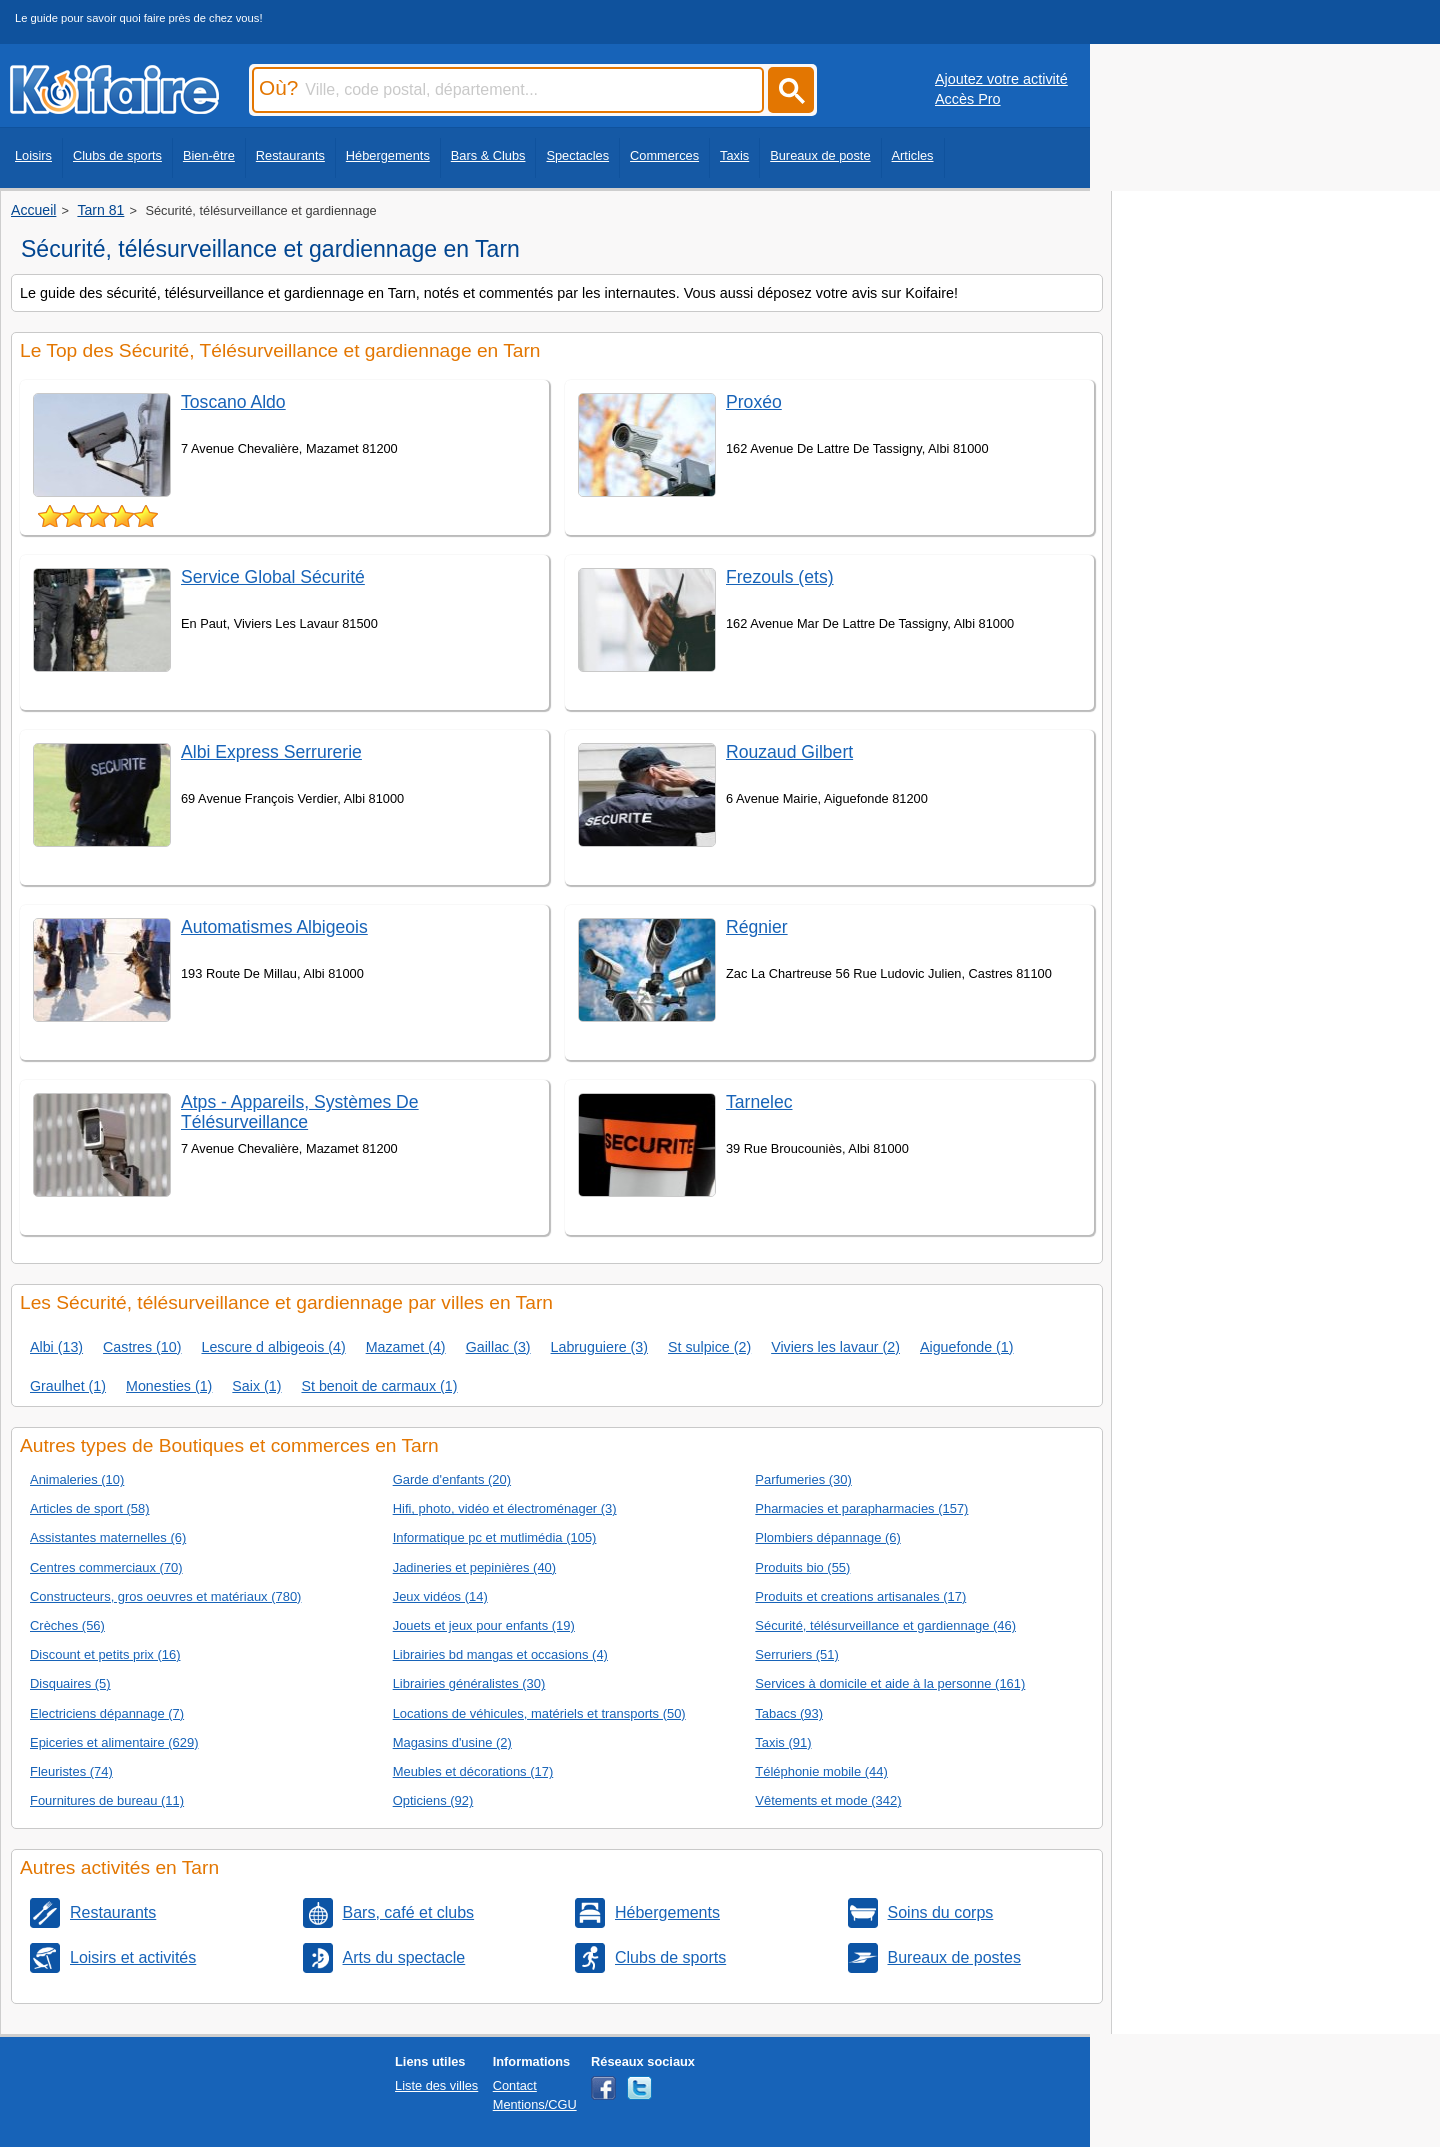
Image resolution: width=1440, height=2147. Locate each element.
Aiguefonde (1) (966, 1347)
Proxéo (754, 402)
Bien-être (209, 155)
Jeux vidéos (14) (440, 1596)
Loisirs (33, 155)
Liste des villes (436, 2085)
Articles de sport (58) (90, 1508)
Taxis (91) (783, 1742)
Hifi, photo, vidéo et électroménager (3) (505, 1508)
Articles (913, 155)
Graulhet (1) (68, 1386)
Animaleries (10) (77, 1479)
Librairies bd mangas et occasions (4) (500, 1654)
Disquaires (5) (70, 1683)
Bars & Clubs (488, 155)
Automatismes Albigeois (274, 927)
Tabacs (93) (789, 1713)
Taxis (734, 155)
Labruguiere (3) (599, 1347)
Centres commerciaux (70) (106, 1567)
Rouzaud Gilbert (789, 752)
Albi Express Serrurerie (271, 752)
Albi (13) (56, 1347)
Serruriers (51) (797, 1654)
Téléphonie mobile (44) (821, 1771)
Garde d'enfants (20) (452, 1479)
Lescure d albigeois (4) (273, 1347)
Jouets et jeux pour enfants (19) (484, 1625)
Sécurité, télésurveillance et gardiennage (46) (885, 1625)
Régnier (757, 927)
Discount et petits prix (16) (105, 1654)
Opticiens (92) (433, 1800)
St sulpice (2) (709, 1347)
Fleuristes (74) (71, 1771)
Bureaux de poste (820, 155)
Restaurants (290, 155)
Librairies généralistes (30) (469, 1683)
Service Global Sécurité (273, 577)
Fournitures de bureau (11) (107, 1800)
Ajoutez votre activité (1001, 79)
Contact (515, 2085)
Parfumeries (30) (803, 1479)
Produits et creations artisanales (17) (860, 1596)
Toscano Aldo (233, 402)
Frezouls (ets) (780, 577)
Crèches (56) (67, 1625)
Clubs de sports (117, 155)
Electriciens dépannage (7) (107, 1713)
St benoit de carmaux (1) (379, 1386)
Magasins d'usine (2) (452, 1742)
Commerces (664, 155)
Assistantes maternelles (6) (108, 1537)
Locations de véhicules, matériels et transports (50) (539, 1713)
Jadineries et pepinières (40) (474, 1567)
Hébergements (388, 155)
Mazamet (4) (406, 1347)
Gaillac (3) (498, 1347)
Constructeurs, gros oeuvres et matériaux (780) (165, 1596)
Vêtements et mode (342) (828, 1800)
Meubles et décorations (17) (473, 1771)
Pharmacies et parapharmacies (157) (861, 1508)
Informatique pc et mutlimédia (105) (495, 1537)
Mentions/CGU (535, 2104)
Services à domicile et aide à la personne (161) (890, 1683)
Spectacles (577, 155)
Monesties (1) (169, 1386)
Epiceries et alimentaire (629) (114, 1742)
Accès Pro (968, 99)
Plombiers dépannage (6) (827, 1537)
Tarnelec (759, 1102)
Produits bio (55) (802, 1567)
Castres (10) (142, 1347)
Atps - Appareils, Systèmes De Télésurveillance (300, 1111)
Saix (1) (256, 1386)
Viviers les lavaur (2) (835, 1347)
